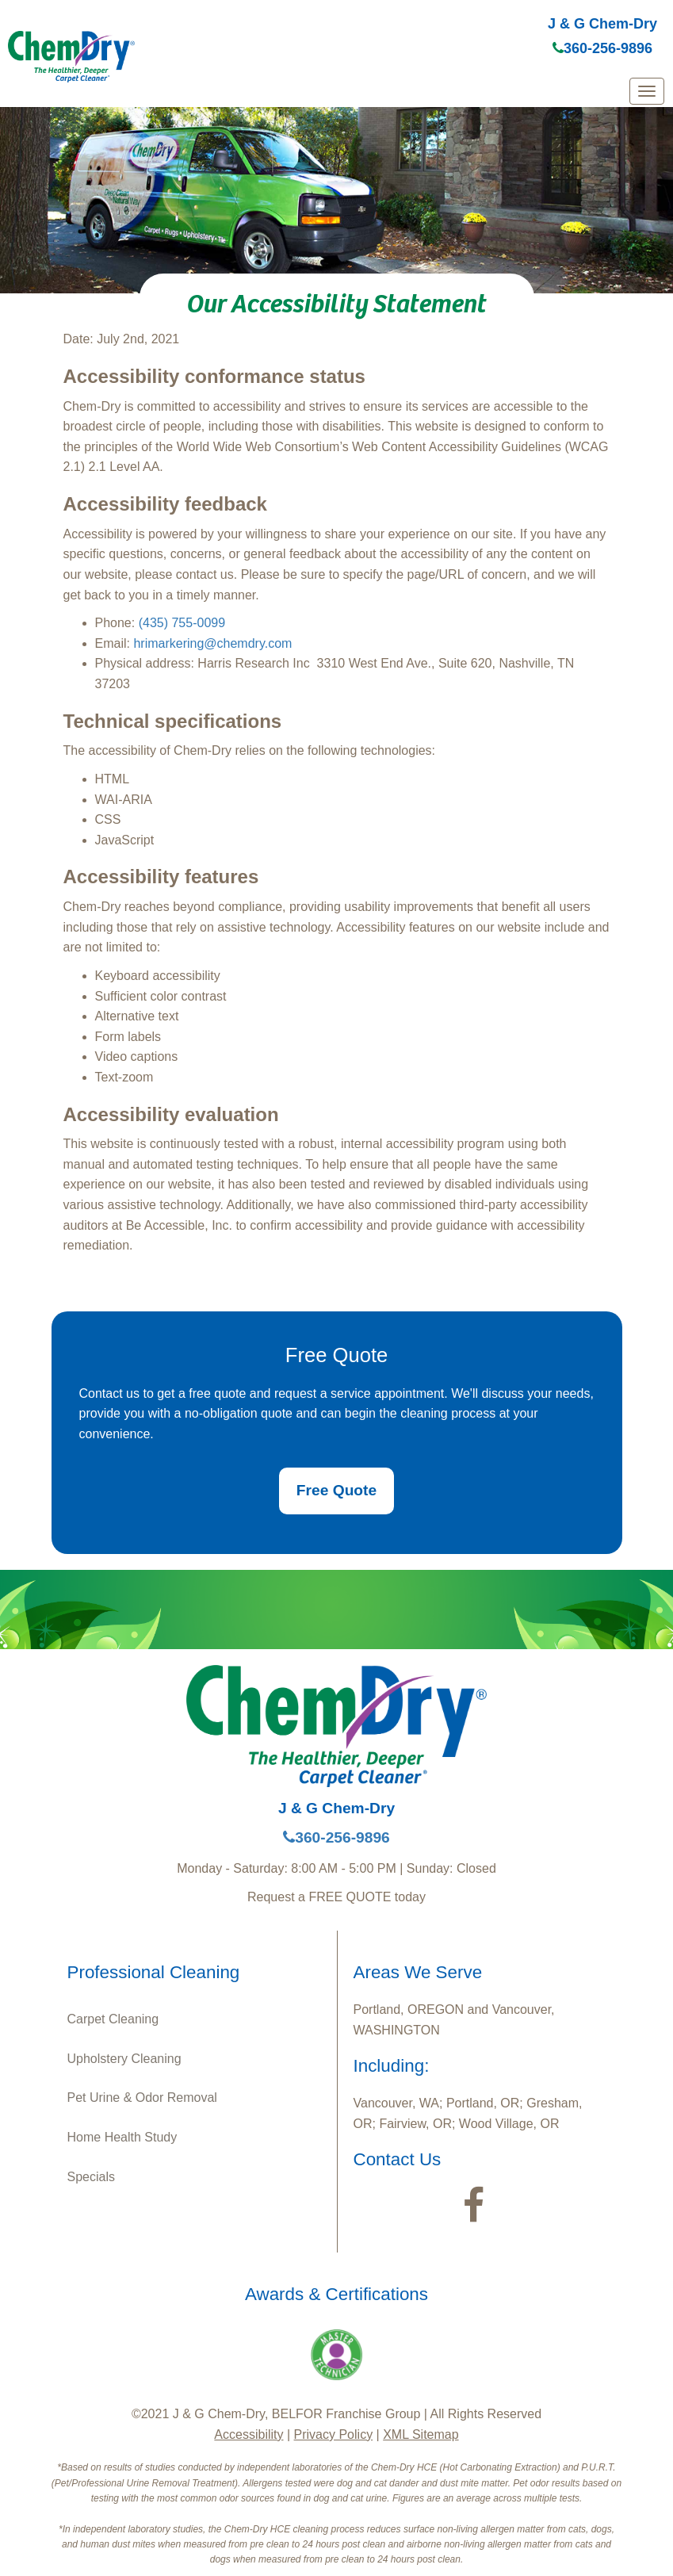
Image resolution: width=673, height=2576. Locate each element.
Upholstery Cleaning (124, 2058)
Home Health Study (122, 2137)
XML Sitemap (420, 2434)
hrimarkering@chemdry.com (212, 643)
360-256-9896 (602, 48)
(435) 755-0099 (182, 623)
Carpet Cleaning (113, 2019)
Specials (91, 2177)
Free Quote (336, 1490)
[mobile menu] (646, 91)
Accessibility (248, 2434)
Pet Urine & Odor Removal (142, 2097)
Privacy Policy (333, 2434)
